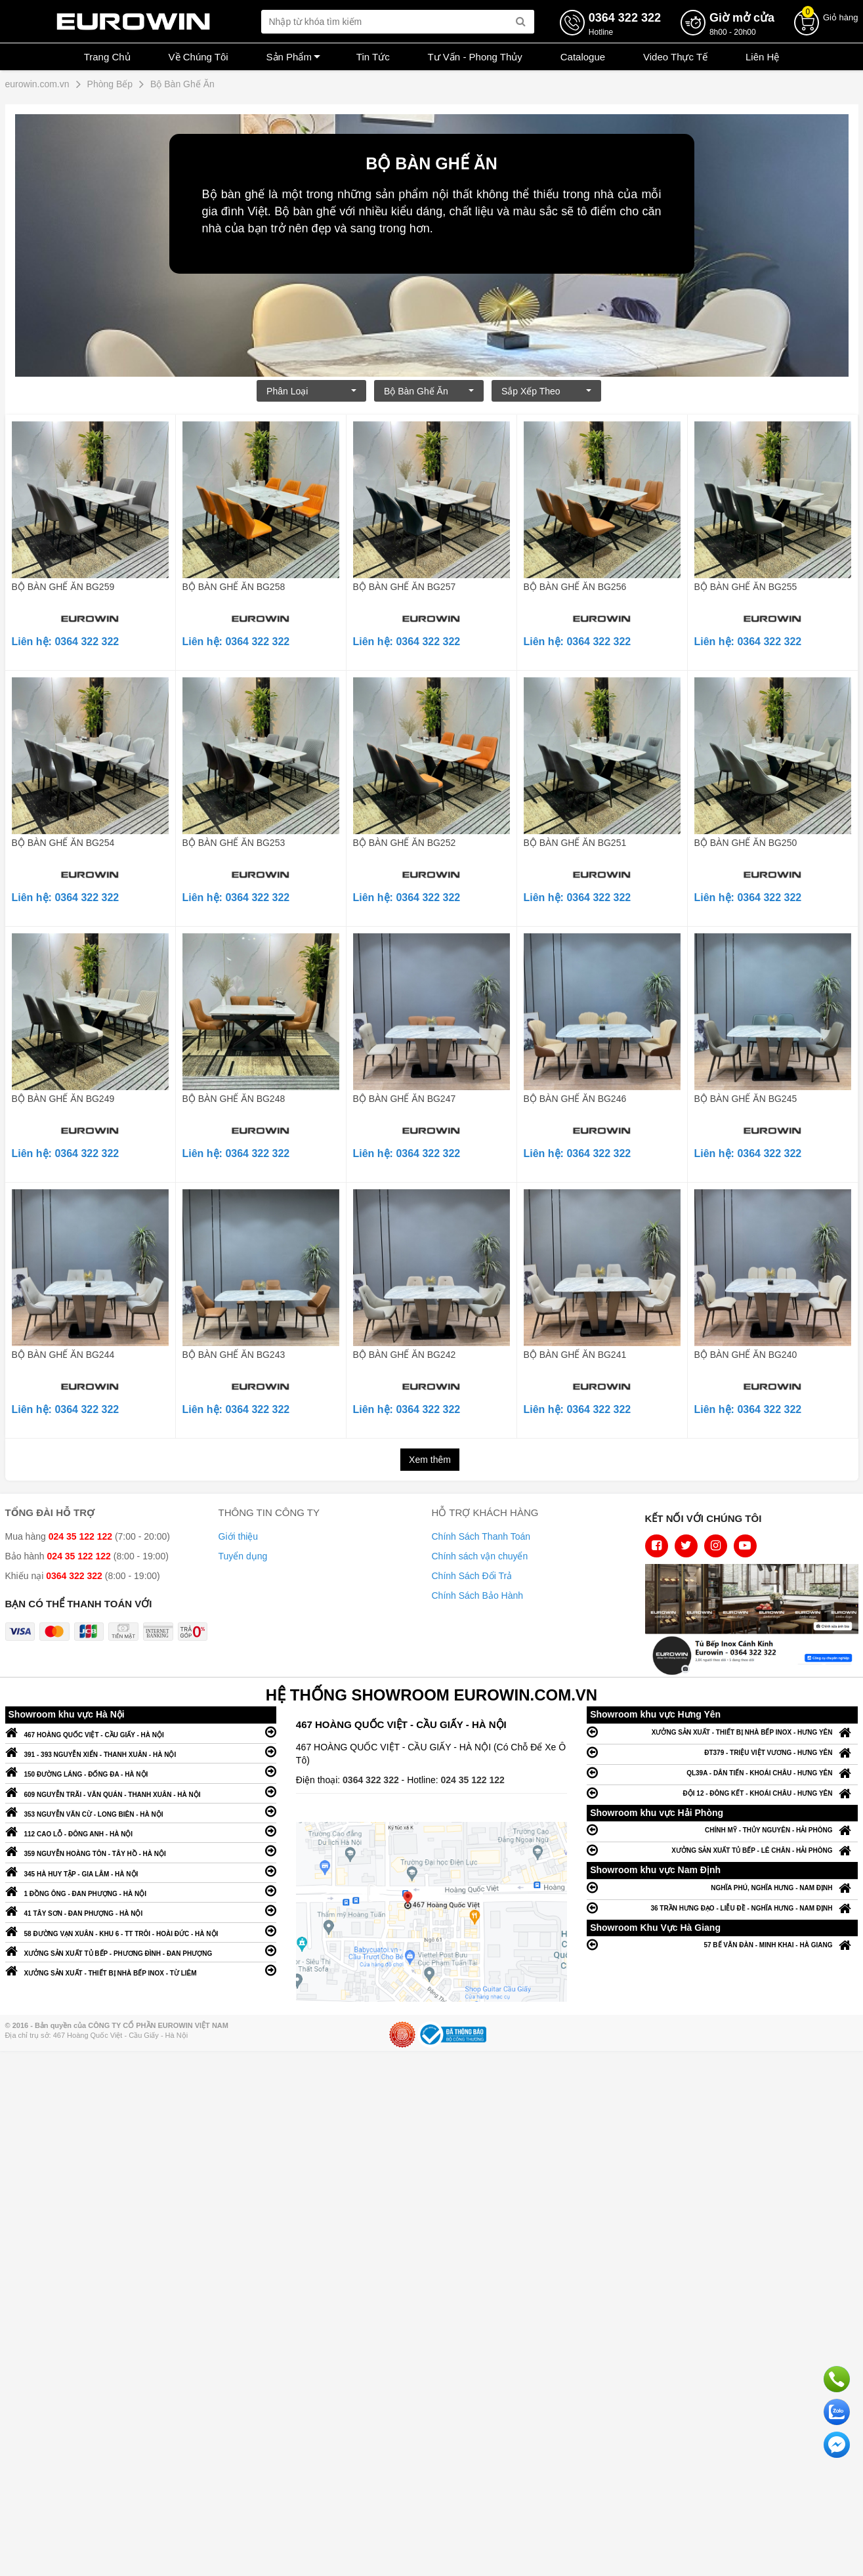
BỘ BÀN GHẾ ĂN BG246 (575, 1098)
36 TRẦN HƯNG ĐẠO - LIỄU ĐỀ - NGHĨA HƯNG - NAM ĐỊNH (722, 1907)
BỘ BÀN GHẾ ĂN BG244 (63, 1354)
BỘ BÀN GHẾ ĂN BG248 (233, 1098)
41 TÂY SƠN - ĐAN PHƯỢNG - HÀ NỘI (140, 1910)
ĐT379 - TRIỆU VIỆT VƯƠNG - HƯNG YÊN (722, 1752)
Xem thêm (430, 1459)
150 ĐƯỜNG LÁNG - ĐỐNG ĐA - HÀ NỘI (140, 1771)
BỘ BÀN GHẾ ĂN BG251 (575, 842)
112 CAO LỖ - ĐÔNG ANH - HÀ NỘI (140, 1830)
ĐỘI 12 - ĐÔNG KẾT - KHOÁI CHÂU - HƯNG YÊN (722, 1792)
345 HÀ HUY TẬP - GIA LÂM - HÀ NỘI (140, 1870)
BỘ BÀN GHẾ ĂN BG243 (233, 1354)
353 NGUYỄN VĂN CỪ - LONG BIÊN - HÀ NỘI (140, 1811)
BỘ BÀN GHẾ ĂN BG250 (745, 842)
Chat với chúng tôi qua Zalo (837, 2412)
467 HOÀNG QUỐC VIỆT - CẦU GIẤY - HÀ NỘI (140, 1731)
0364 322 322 (372, 1780)
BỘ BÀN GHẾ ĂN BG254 (63, 842)
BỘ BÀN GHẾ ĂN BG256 (575, 586)
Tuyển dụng (243, 1556)
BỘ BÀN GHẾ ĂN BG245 (745, 1098)
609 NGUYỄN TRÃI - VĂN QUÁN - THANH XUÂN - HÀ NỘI (140, 1791)
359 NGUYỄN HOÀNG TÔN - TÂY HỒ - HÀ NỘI (140, 1850)
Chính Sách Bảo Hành (478, 1595)
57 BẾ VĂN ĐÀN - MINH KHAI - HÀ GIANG (722, 1944)
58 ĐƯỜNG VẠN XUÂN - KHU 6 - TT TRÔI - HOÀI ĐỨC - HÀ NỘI (140, 1930)
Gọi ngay (837, 2379)
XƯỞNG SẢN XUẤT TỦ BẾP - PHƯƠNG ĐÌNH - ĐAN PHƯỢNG (140, 1950)
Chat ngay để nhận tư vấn (837, 2445)
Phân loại (311, 391)
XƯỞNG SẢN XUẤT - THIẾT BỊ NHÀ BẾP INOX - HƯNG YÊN (722, 1731)
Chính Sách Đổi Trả (472, 1576)
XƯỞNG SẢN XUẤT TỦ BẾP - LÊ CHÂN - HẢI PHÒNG (722, 1849)
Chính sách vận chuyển (480, 1556)
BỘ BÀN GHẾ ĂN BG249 (63, 1098)
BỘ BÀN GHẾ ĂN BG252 (404, 842)
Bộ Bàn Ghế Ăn (429, 391)
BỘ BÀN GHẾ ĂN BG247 (404, 1098)
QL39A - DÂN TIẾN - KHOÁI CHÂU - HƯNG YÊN (722, 1772)
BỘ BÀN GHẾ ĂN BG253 (233, 842)
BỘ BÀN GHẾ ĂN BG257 (404, 586)
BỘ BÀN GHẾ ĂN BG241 (575, 1354)
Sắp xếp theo (546, 391)
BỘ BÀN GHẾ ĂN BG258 (233, 586)
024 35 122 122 (473, 1780)
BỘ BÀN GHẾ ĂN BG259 (63, 586)
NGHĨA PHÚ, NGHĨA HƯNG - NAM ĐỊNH (722, 1887)
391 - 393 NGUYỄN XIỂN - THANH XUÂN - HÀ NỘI (140, 1751)
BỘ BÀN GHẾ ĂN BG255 (745, 586)
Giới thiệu (239, 1536)
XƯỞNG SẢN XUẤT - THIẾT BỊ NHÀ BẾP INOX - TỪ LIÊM (140, 1969)
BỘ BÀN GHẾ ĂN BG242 (404, 1354)
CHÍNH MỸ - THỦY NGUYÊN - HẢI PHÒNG (722, 1829)
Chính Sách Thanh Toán (481, 1536)
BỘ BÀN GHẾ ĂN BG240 (745, 1354)
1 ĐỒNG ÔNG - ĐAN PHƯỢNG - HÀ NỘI (140, 1890)
